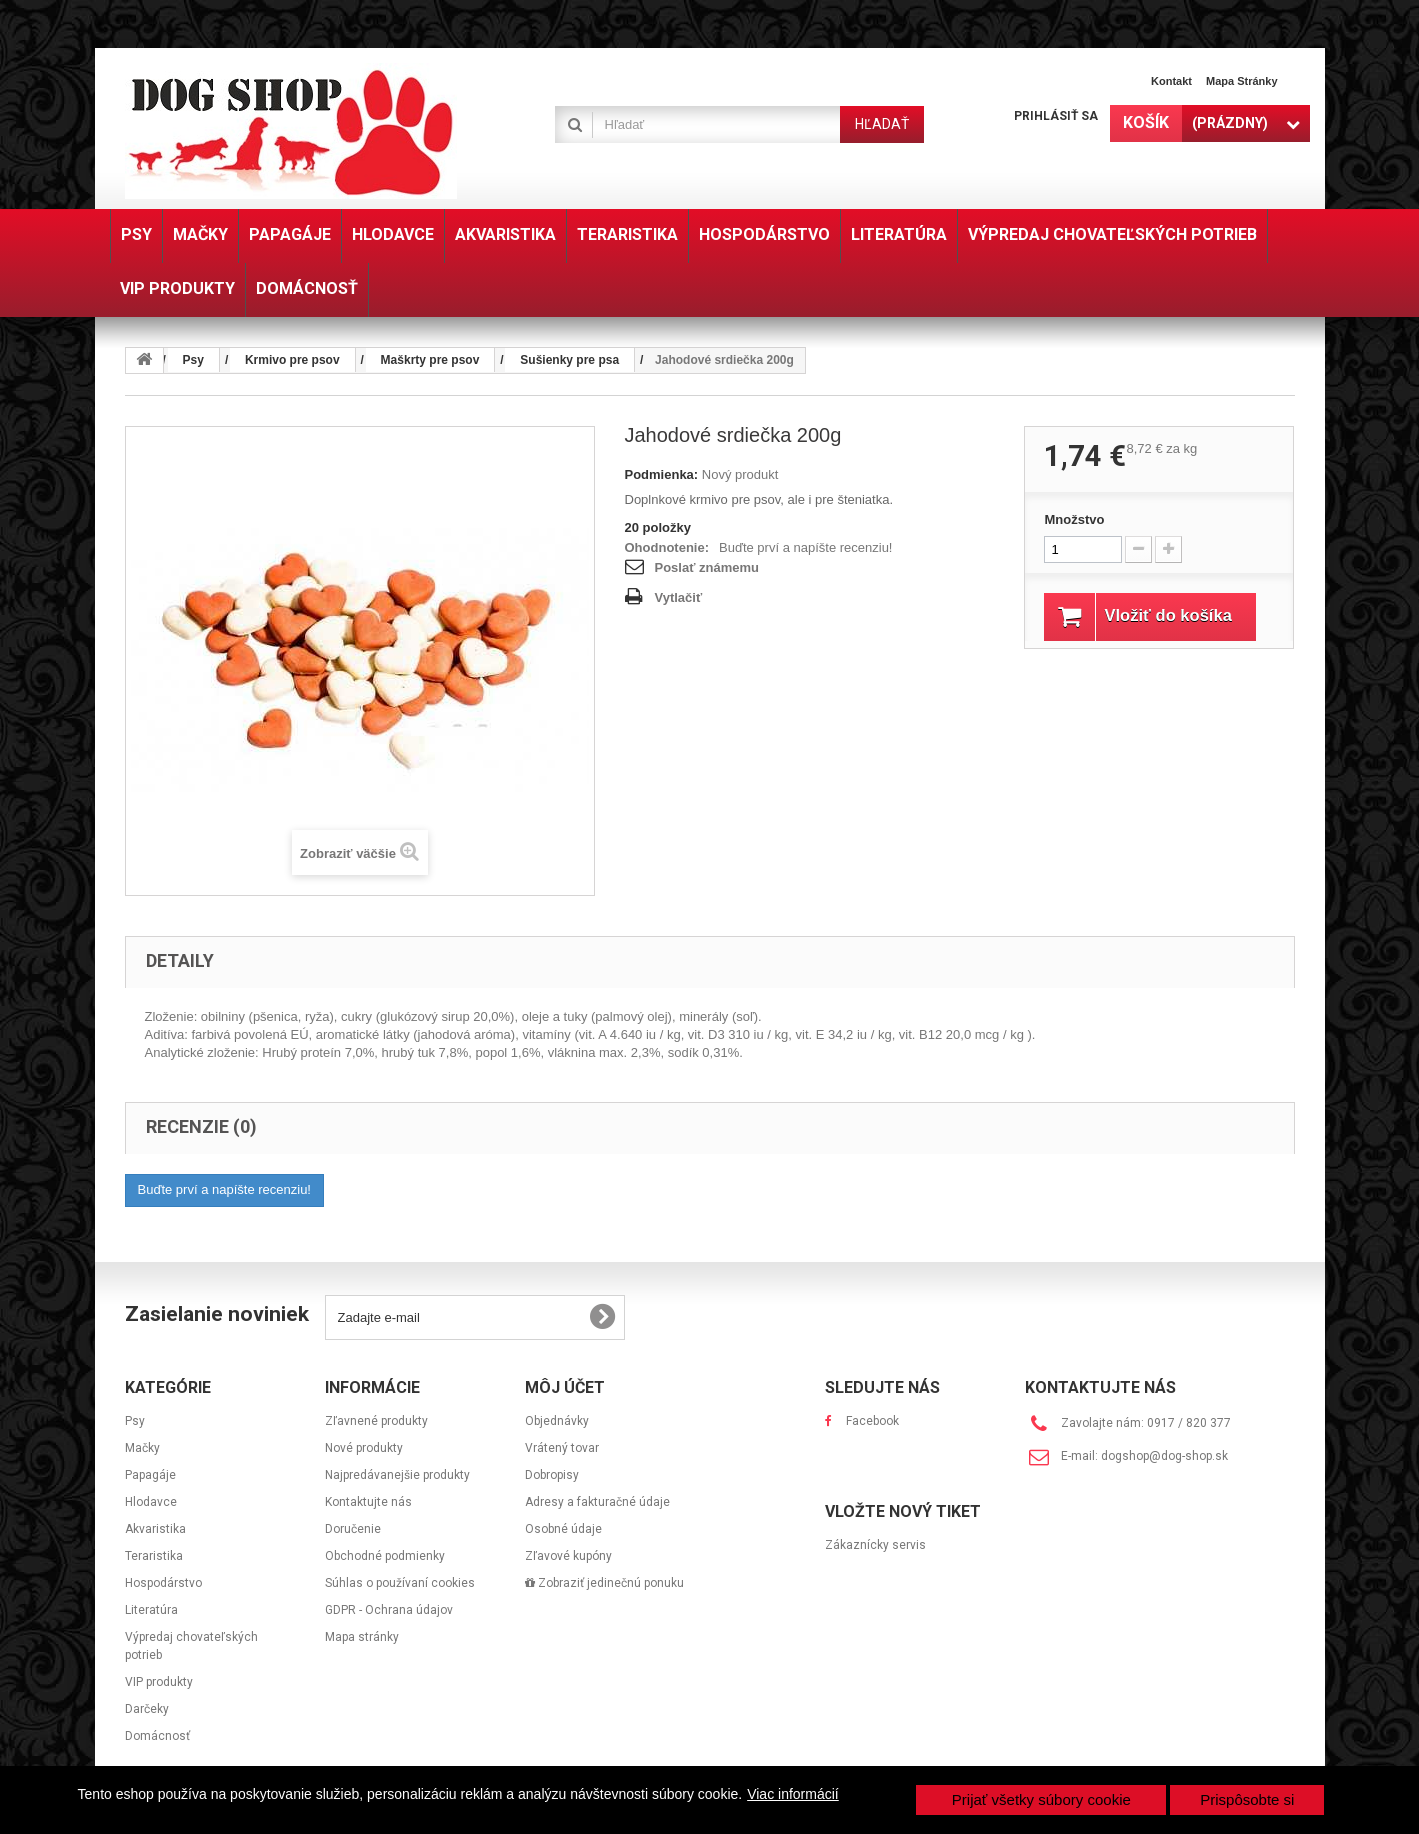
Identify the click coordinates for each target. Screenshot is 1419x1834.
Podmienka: (662, 474)
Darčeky (147, 1709)
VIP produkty (159, 1682)
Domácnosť (157, 1736)
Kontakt (1171, 81)
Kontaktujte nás (368, 1502)
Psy (135, 1421)
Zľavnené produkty (376, 1421)
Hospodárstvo (163, 1583)
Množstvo (1074, 519)
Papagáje (150, 1475)
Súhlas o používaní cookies (400, 1583)
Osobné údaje (563, 1529)
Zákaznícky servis (875, 1545)
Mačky (142, 1448)
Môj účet (565, 1387)
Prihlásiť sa (1056, 116)
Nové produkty (364, 1448)
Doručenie (353, 1529)
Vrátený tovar (562, 1448)
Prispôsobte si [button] (1247, 1799)
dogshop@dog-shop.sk (1164, 1456)
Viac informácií (793, 1794)
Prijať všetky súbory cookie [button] (1041, 1799)
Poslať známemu (707, 567)
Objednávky (557, 1421)
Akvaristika (155, 1529)
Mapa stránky (1242, 81)
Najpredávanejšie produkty (397, 1475)
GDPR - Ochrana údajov (389, 1610)
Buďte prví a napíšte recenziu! (805, 547)
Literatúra (151, 1610)
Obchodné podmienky (385, 1556)
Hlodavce (151, 1502)
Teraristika (154, 1556)
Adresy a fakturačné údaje (597, 1502)
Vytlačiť (679, 597)
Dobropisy (552, 1475)
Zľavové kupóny (568, 1556)
